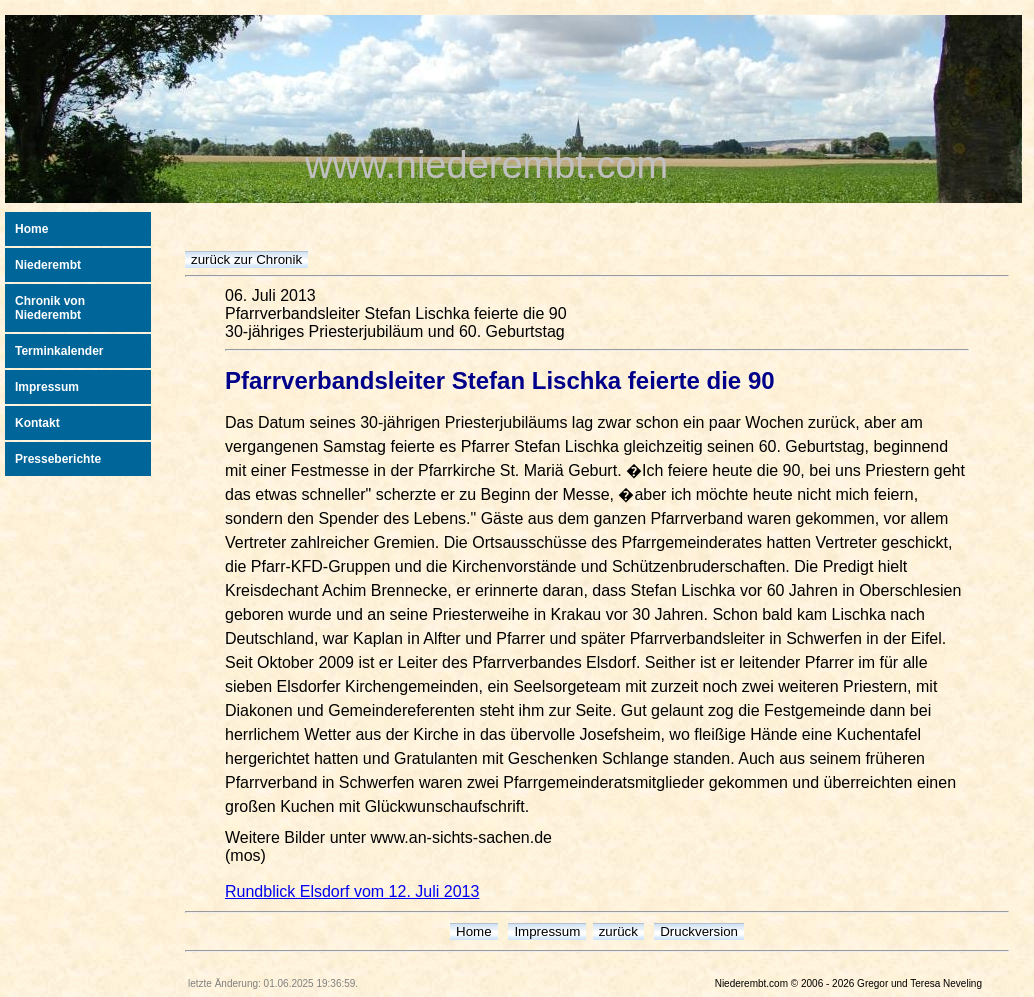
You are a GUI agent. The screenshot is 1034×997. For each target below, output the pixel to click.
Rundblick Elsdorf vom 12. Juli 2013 (352, 891)
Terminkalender (59, 351)
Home (31, 229)
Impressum (47, 387)
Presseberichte (58, 459)
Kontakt (37, 423)
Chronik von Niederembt (50, 308)
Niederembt (48, 265)
